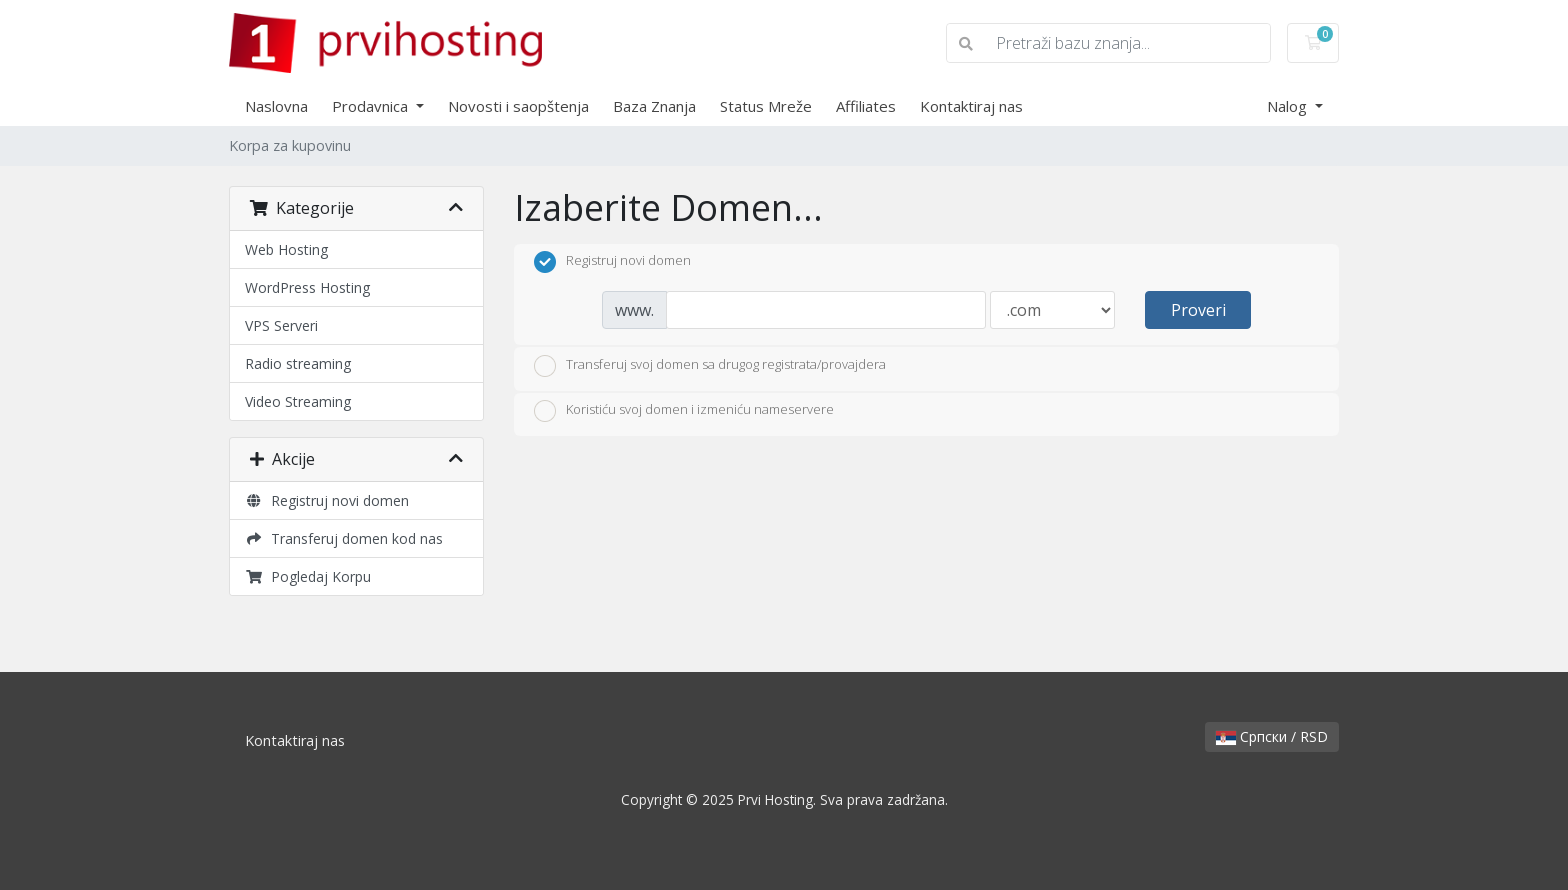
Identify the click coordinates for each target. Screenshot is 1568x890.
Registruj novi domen (327, 500)
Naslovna (276, 106)
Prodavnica (372, 106)
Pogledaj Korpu (308, 576)
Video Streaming (298, 401)
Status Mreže (766, 106)
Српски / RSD (1272, 736)
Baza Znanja (654, 106)
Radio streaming (298, 363)
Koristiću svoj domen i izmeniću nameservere (684, 411)
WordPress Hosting (307, 287)
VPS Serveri (281, 325)
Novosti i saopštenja (518, 106)
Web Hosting (286, 249)
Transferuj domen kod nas (344, 538)
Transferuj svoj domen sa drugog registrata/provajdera (710, 366)
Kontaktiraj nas (971, 106)
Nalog (1289, 106)
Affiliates (866, 106)
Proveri (1198, 310)
